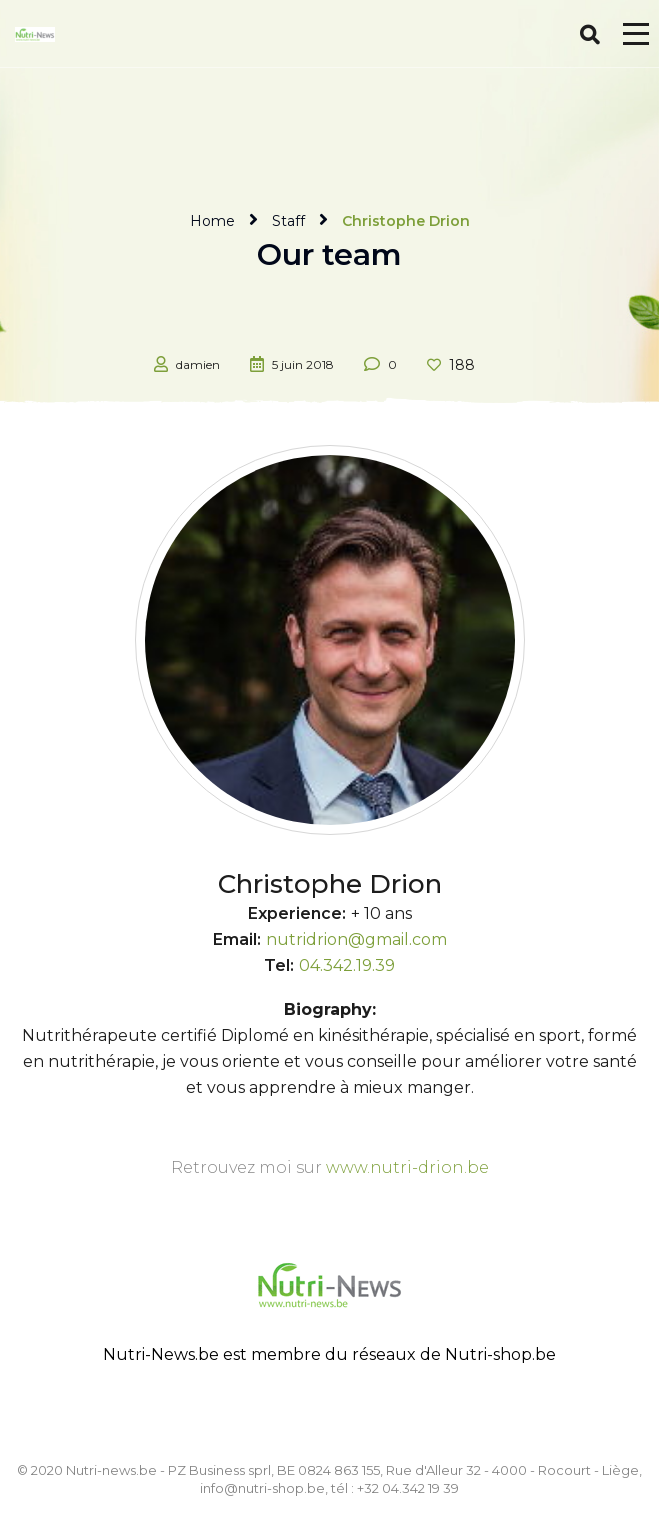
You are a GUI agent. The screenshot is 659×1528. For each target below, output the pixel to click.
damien (198, 364)
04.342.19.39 (347, 965)
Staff (288, 221)
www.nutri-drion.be (407, 1167)
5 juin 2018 (303, 364)
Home (212, 221)
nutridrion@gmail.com (356, 939)
